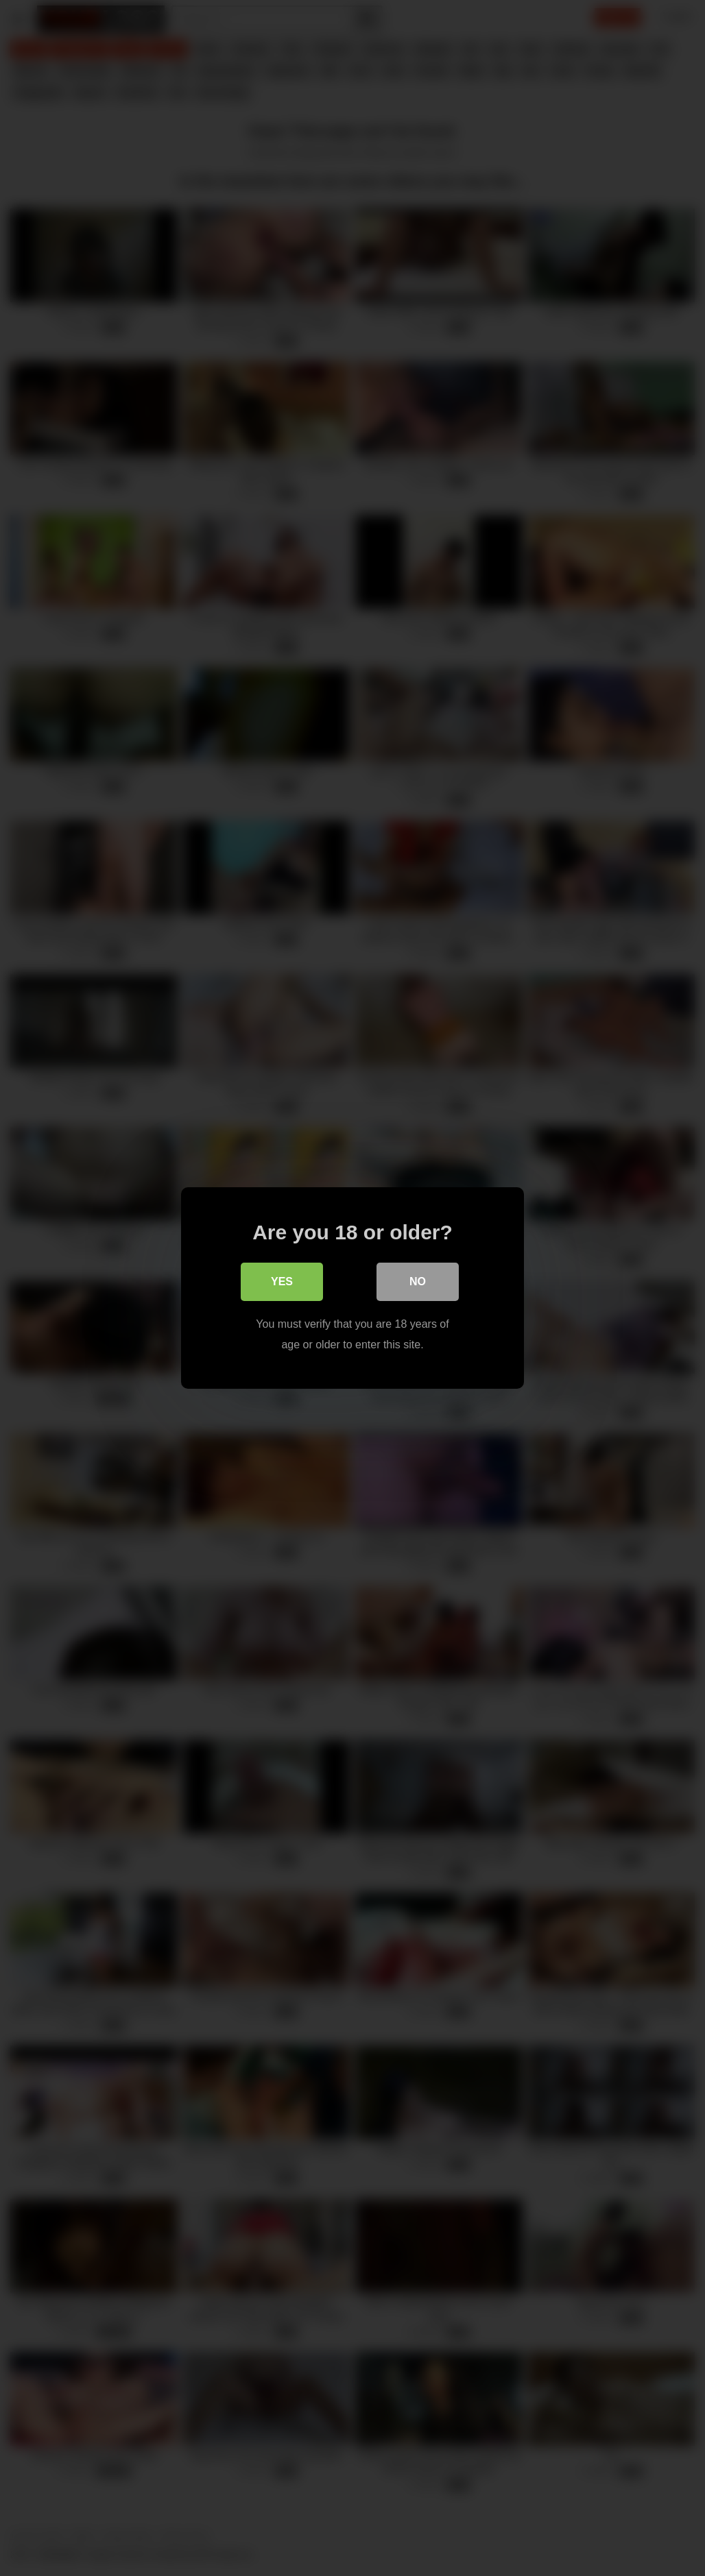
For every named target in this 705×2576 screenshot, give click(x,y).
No (417, 1281)
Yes (282, 1281)
